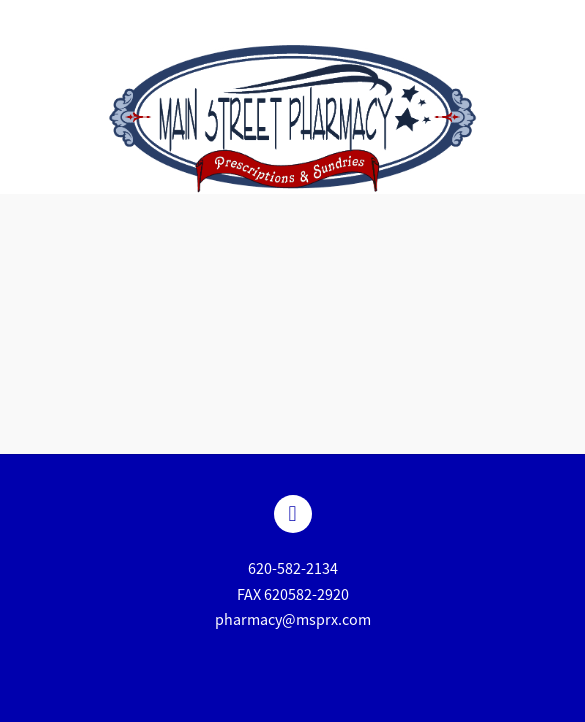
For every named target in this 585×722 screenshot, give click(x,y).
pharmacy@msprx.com (293, 620)
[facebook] (293, 514)
